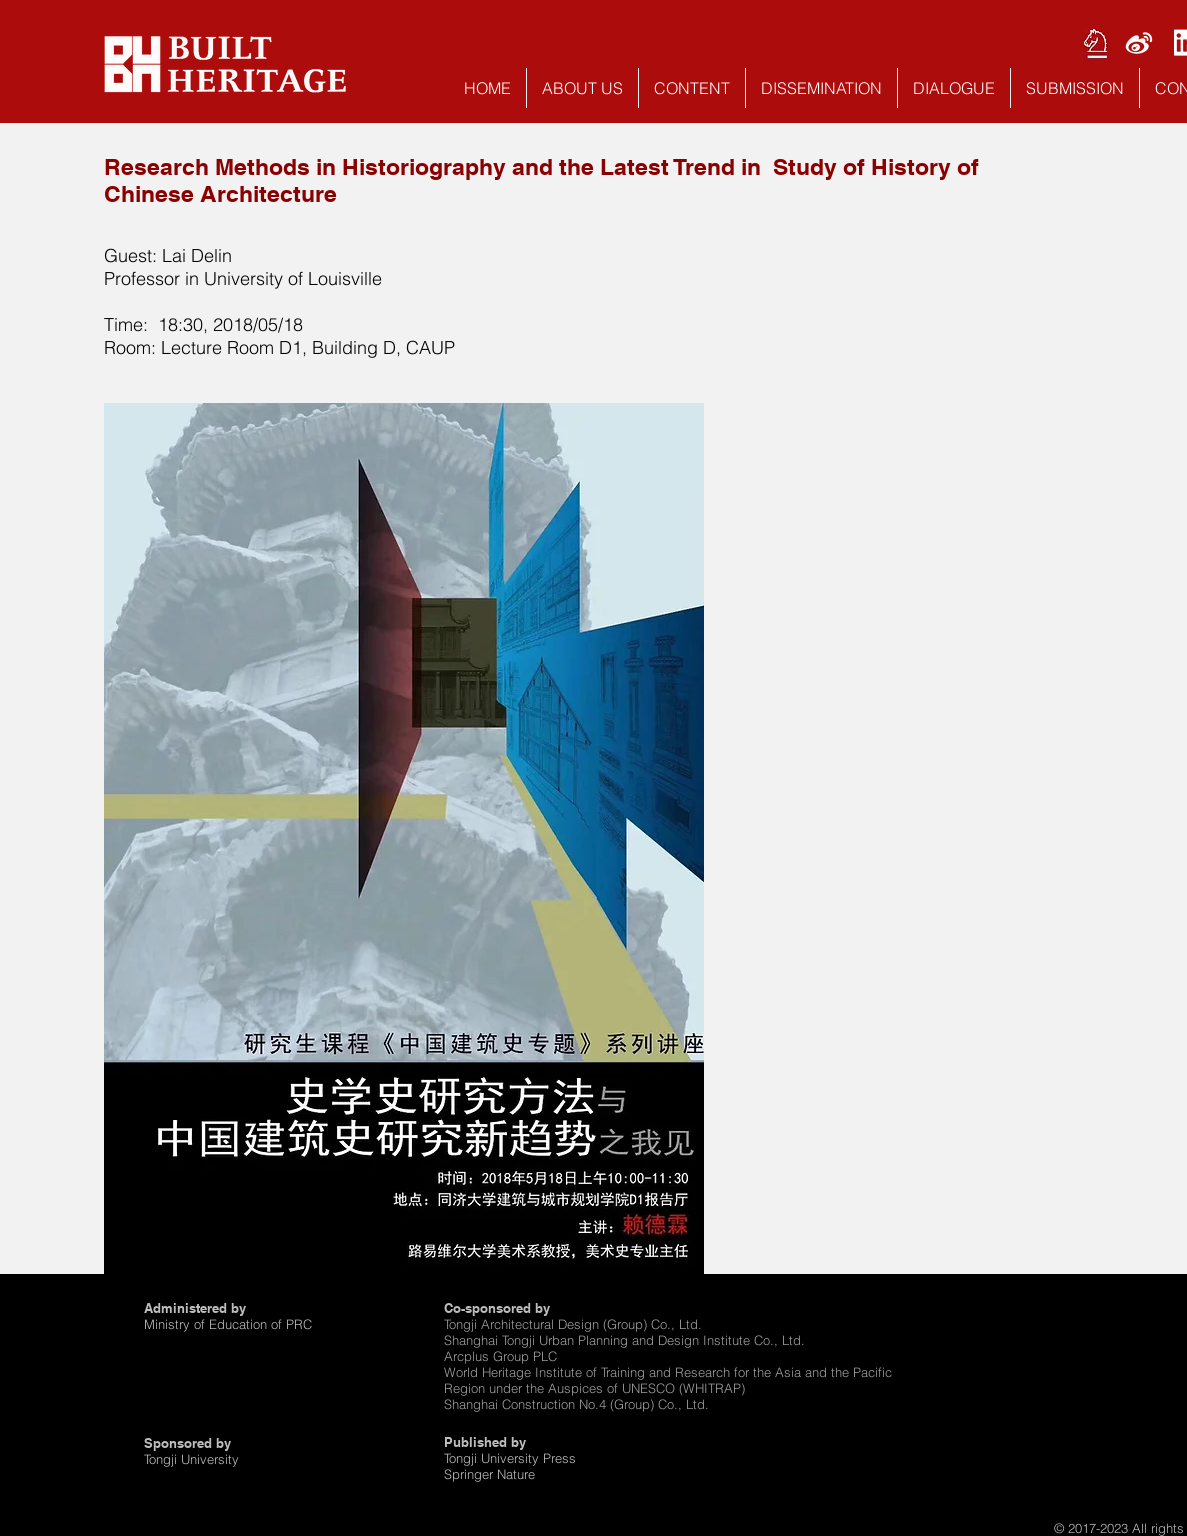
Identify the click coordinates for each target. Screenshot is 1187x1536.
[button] (582, 88)
